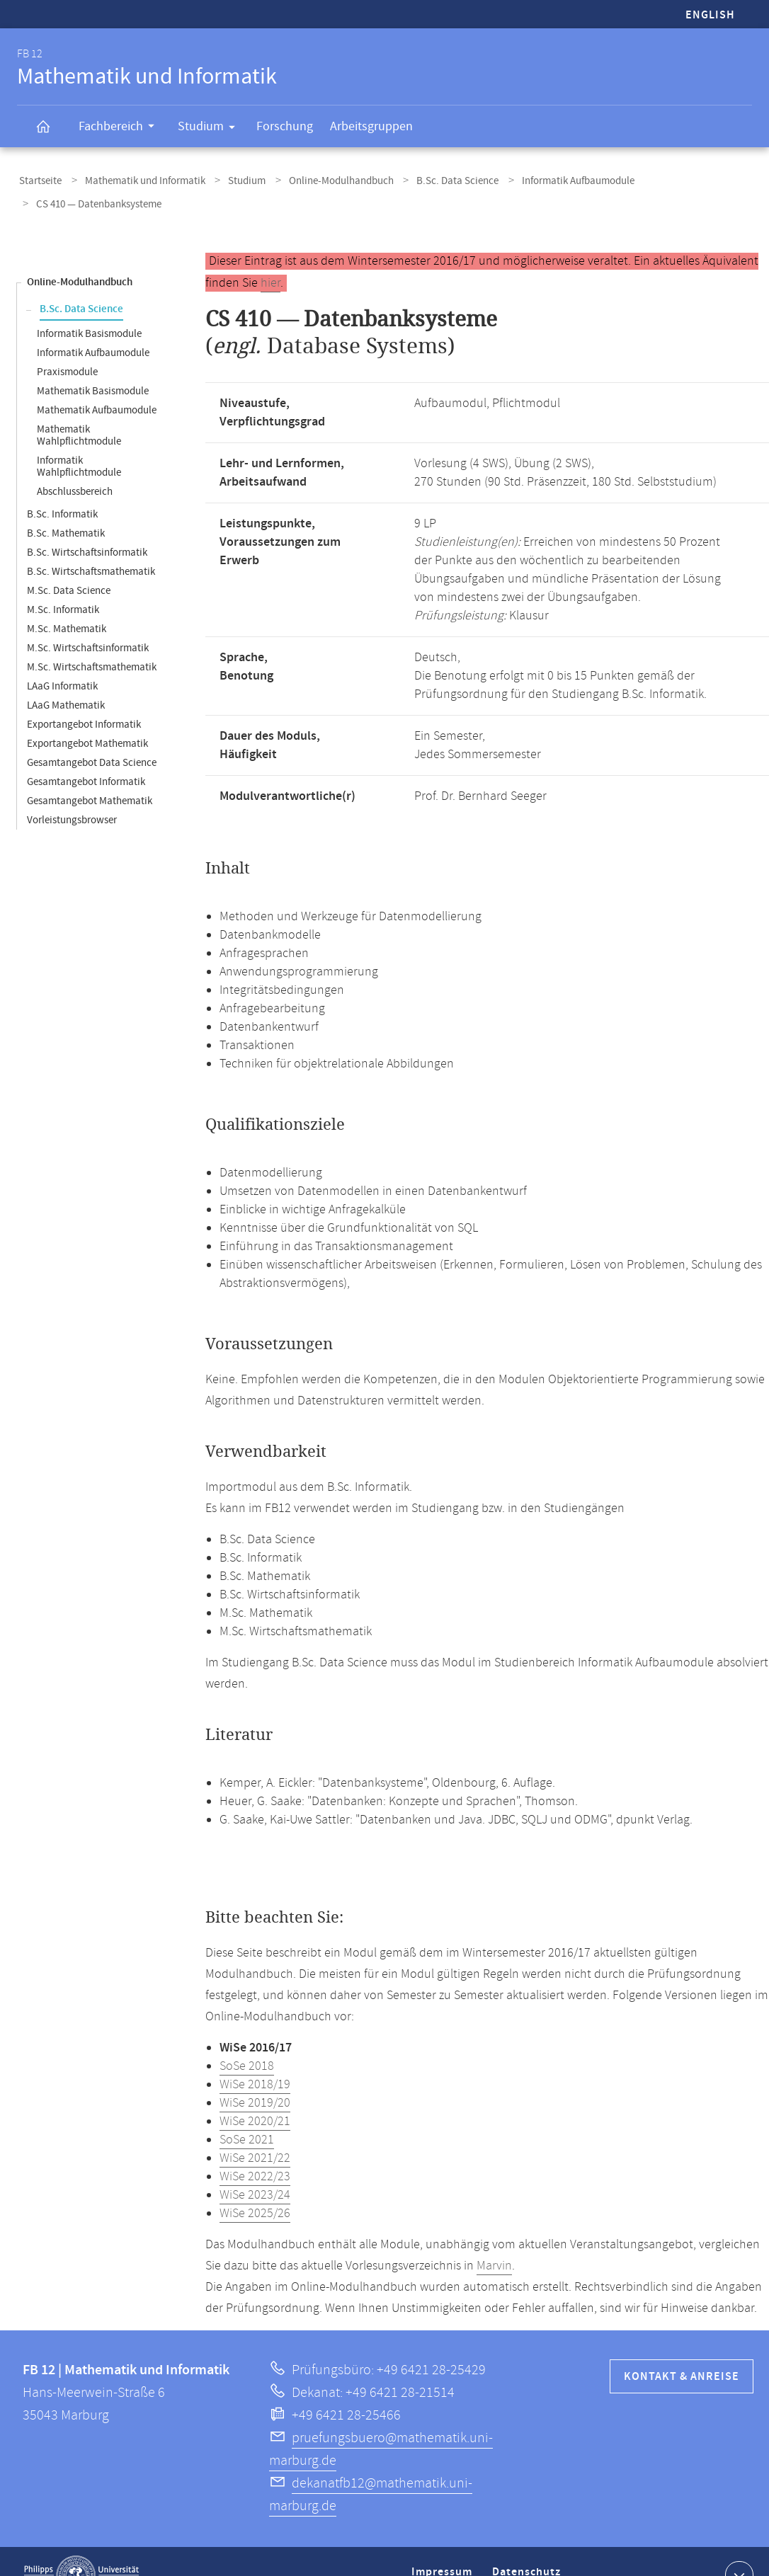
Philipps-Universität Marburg (81, 2548)
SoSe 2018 (247, 2038)
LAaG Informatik (62, 658)
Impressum (443, 2550)
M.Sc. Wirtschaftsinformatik (88, 620)
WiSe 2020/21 (255, 2093)
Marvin (494, 2238)
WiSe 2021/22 (255, 2130)
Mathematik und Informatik (136, 179)
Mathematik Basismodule (93, 363)
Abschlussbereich (75, 464)
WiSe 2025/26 (255, 2185)
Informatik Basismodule (89, 306)
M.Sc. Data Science (68, 563)
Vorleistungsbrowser (72, 792)
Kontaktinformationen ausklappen (737, 2547)
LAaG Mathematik (66, 678)
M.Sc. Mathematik (66, 601)
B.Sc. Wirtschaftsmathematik (91, 544)
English (710, 15)
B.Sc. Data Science (431, 179)
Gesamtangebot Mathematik (89, 773)
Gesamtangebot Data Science (91, 735)
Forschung (284, 126)
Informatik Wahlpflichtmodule (79, 439)
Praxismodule (67, 344)
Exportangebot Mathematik (87, 716)
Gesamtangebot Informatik (86, 754)
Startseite (38, 179)
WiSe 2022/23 (255, 2149)
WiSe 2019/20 (255, 2075)
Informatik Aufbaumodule (545, 179)
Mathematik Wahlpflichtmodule (79, 407)
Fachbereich (121, 128)
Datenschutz (529, 2550)
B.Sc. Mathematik (66, 506)
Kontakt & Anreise (681, 2349)
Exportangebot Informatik (84, 697)
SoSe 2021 (247, 2112)
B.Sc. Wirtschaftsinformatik (87, 525)
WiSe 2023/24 (255, 2167)
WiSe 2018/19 (255, 2057)
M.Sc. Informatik (63, 582)
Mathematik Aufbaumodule (96, 382)
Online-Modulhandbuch (320, 179)
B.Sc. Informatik (62, 486)
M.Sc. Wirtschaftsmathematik (91, 639)
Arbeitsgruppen (371, 126)
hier (270, 255)
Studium (211, 128)
